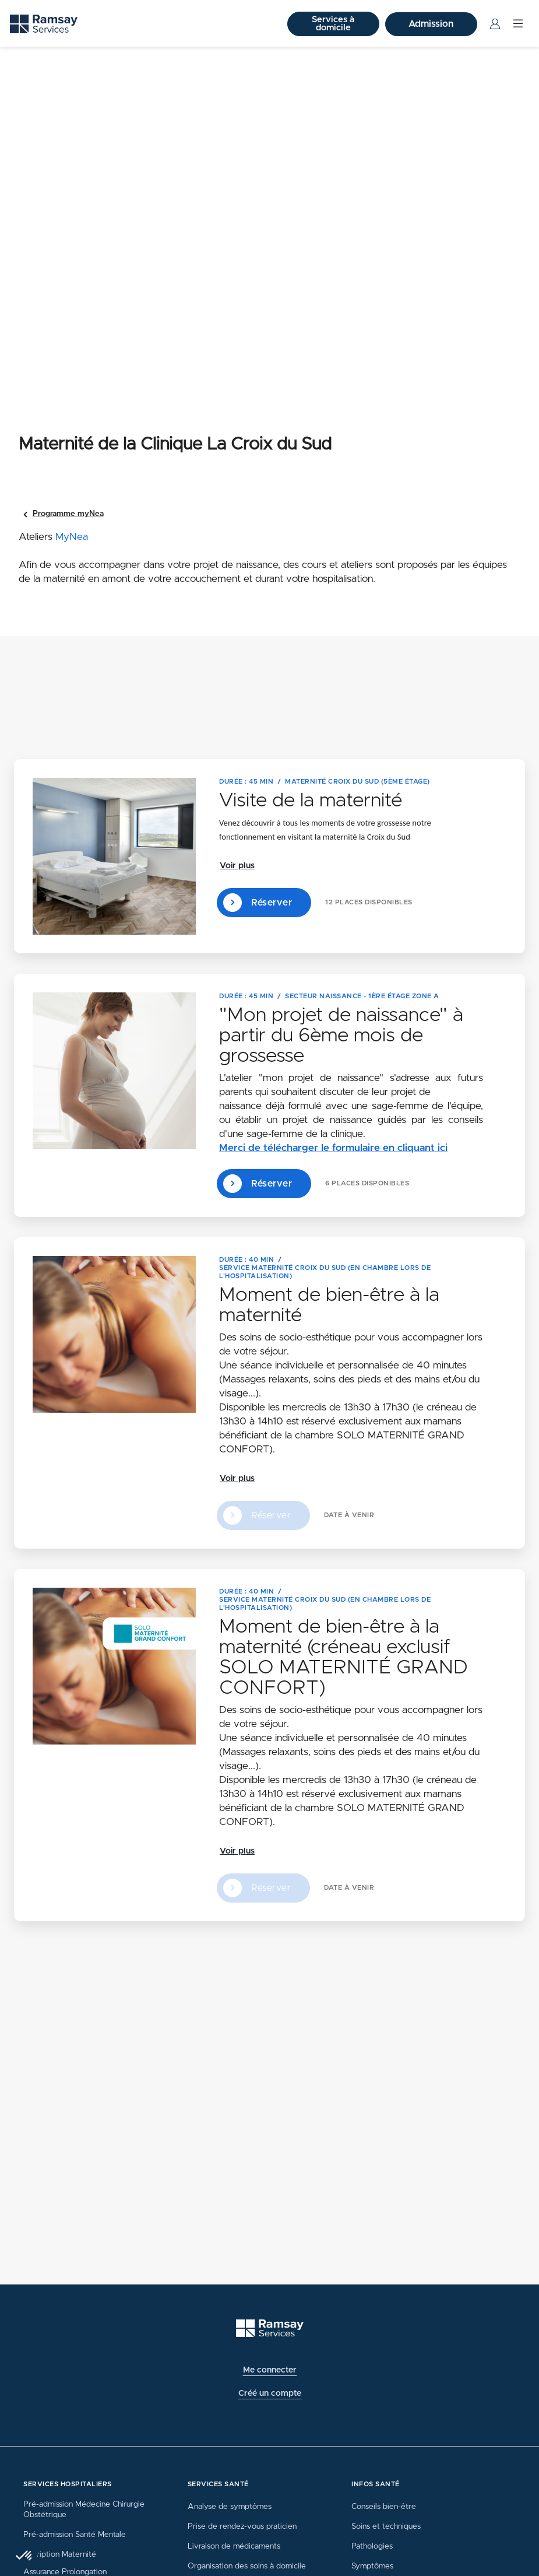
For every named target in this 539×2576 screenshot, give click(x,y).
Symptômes (372, 2566)
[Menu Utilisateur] (495, 24)
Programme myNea (68, 514)
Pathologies (372, 2546)
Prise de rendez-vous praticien (242, 2526)
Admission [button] (430, 24)
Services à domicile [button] (333, 23)
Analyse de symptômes (230, 2507)
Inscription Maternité (59, 2554)
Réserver (257, 902)
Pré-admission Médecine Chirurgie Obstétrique (84, 2509)
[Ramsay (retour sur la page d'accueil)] (43, 24)
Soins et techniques (386, 2526)
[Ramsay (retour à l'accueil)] (270, 2328)
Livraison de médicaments (234, 2546)
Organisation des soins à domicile (247, 2566)
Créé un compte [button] (269, 2393)
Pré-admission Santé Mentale (74, 2535)
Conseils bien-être (383, 2507)
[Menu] (518, 24)
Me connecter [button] (270, 2370)
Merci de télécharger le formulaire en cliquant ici (333, 1148)
